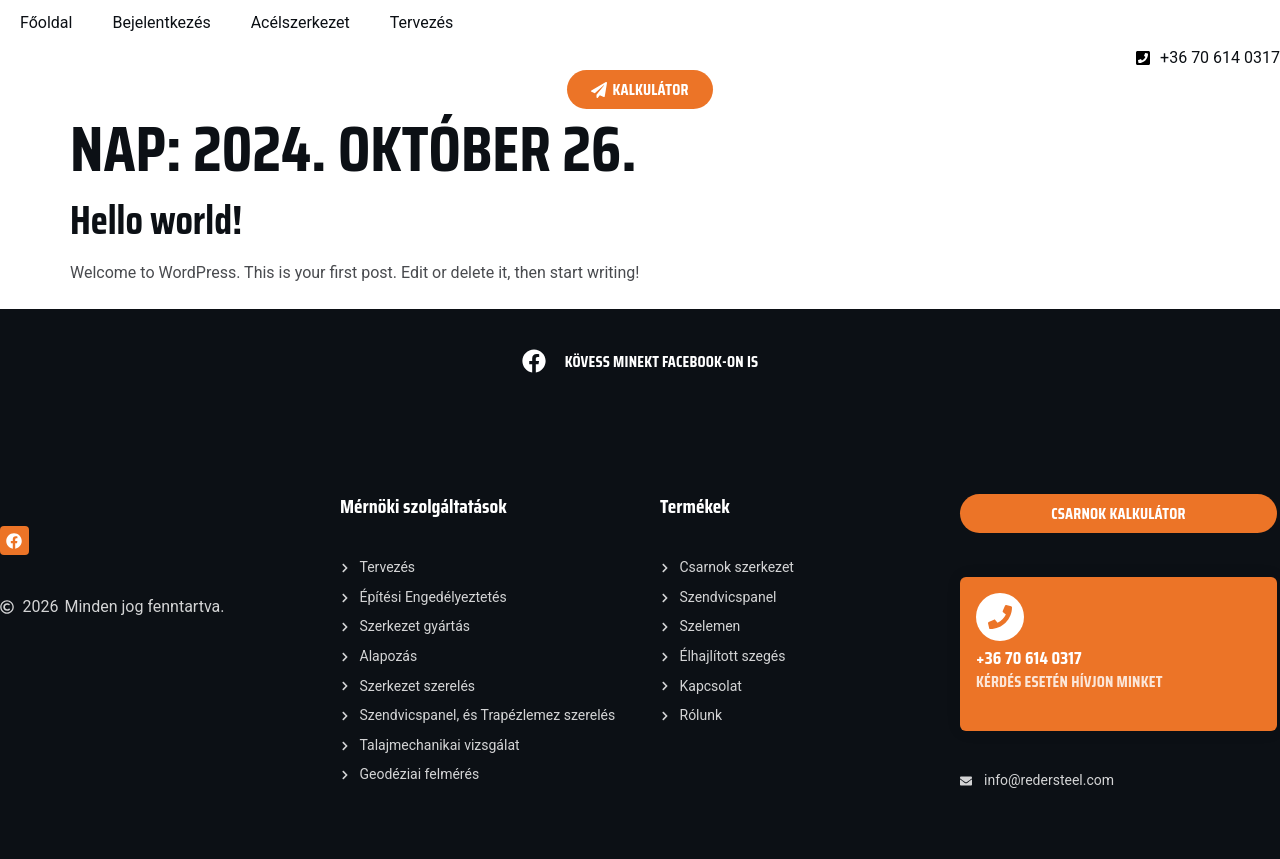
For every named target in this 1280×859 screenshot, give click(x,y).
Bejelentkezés (161, 22)
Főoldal (46, 22)
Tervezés (422, 22)
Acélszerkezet (300, 22)
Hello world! (156, 220)
